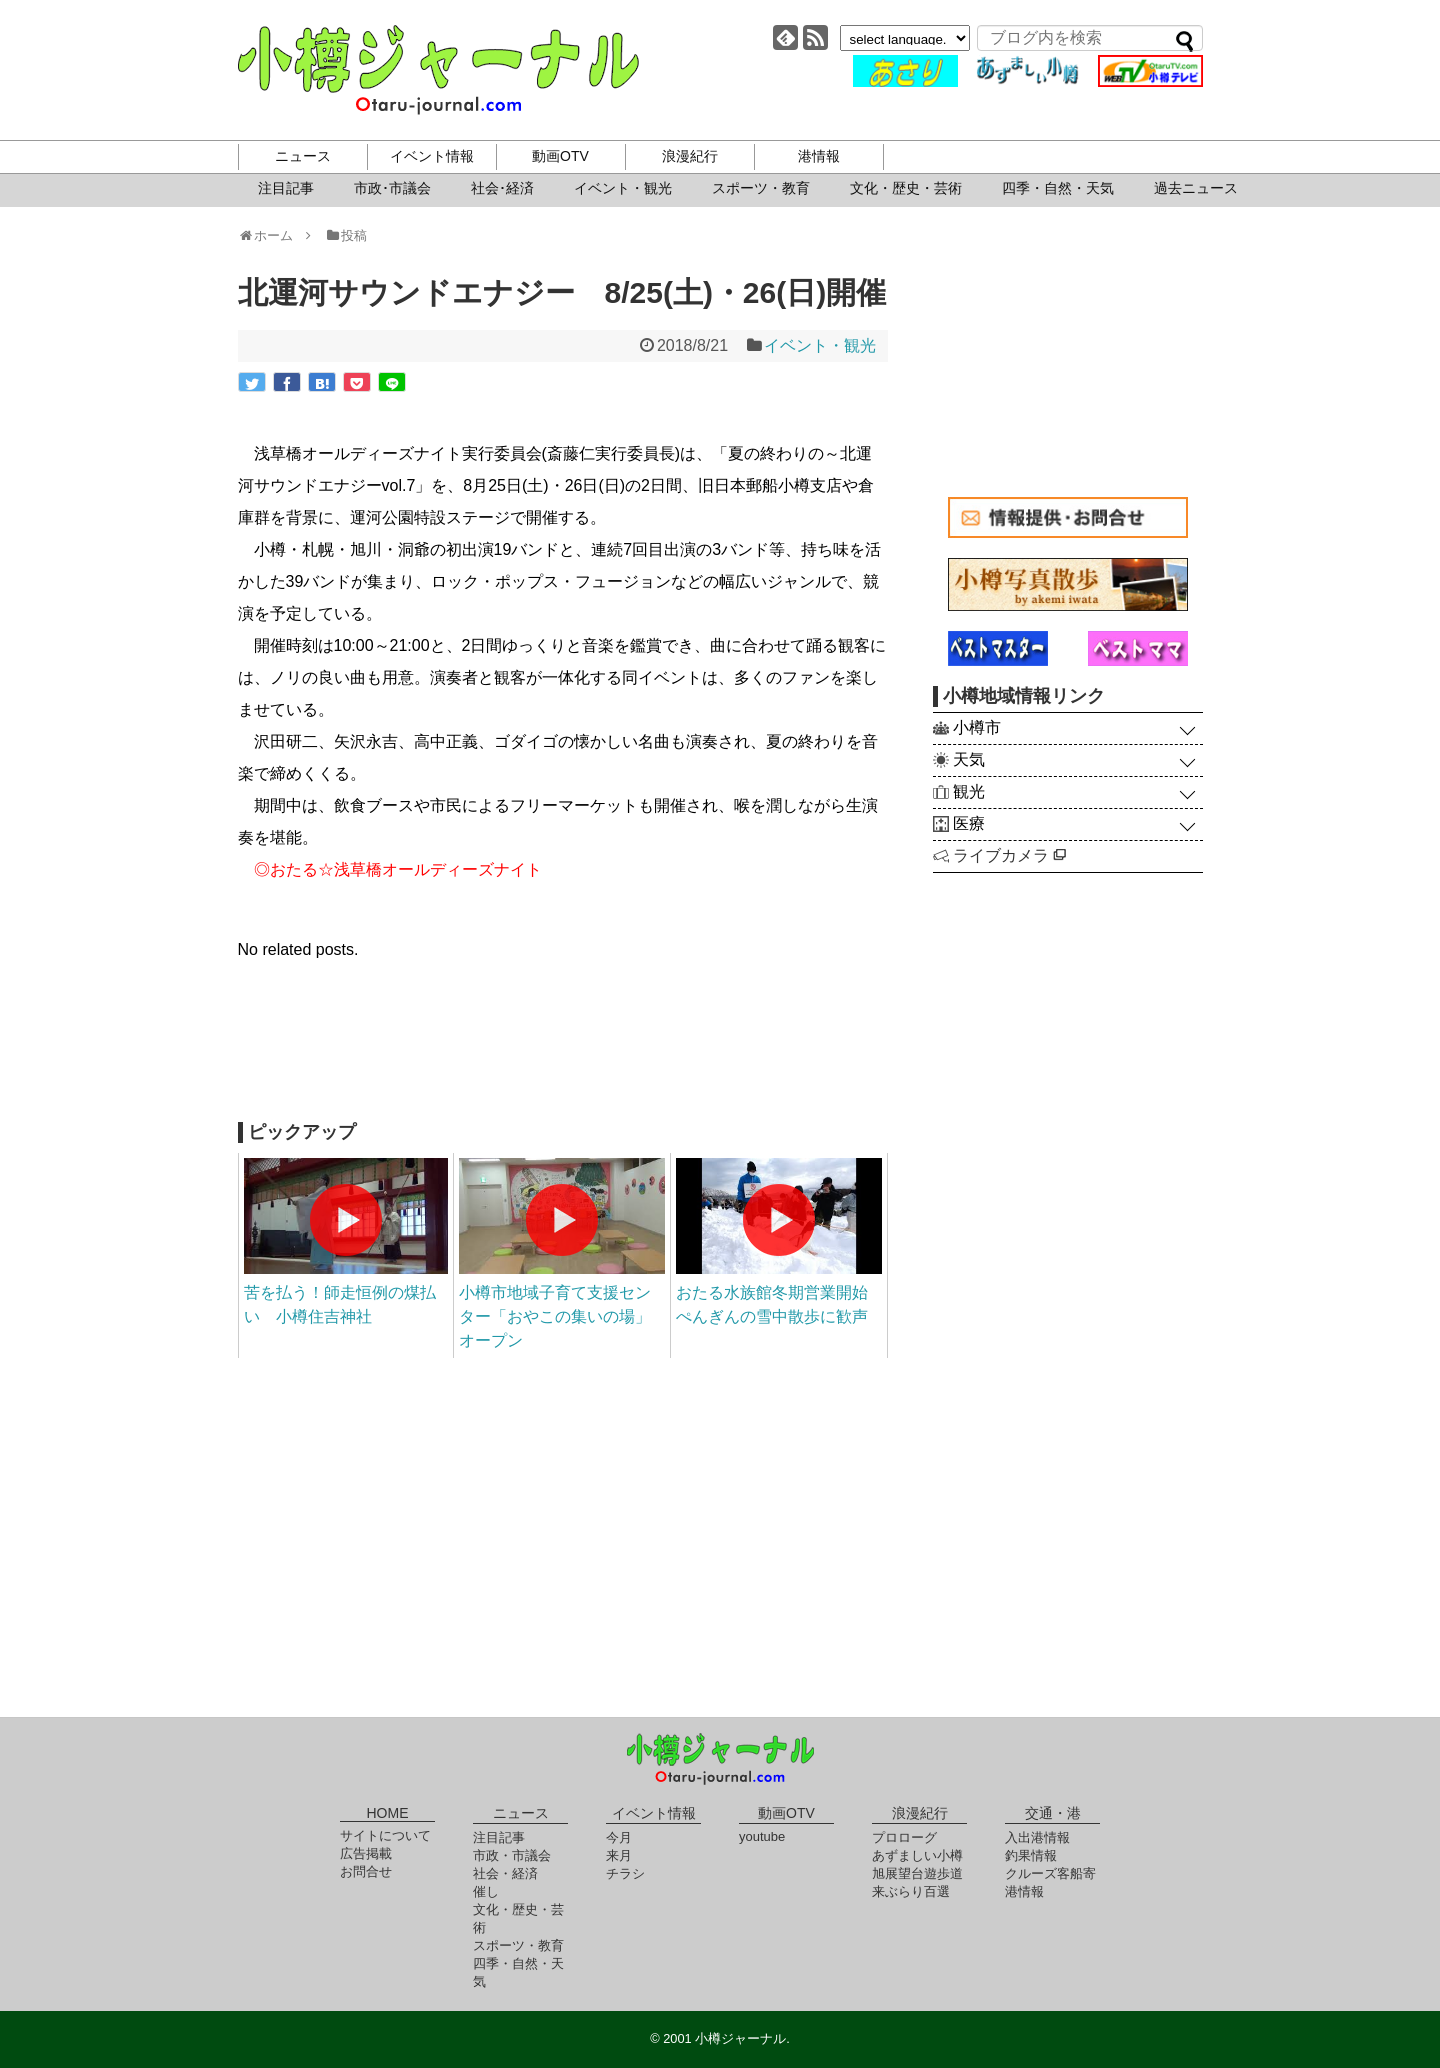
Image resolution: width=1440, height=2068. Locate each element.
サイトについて (385, 1835)
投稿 (345, 235)
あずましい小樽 (917, 1855)
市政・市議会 (512, 1855)
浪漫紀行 (690, 156)
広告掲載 (366, 1853)
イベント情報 (432, 156)
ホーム (272, 235)
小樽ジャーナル (438, 70)
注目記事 (286, 188)
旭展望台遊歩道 (917, 1873)
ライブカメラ (1009, 855)
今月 (619, 1837)
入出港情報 (1037, 1837)
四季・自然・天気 (1058, 188)
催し (486, 1891)
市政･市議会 (392, 188)
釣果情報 (1031, 1855)
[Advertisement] (563, 1052)
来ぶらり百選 (911, 1891)
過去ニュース (1196, 188)
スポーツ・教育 (761, 188)
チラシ (625, 1873)
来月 (619, 1855)
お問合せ (366, 1871)
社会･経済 (502, 188)
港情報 (819, 156)
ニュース (303, 156)
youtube (762, 1836)
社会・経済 (505, 1873)
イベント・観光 (623, 188)
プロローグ (904, 1837)
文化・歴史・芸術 (906, 188)
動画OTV (560, 156)
